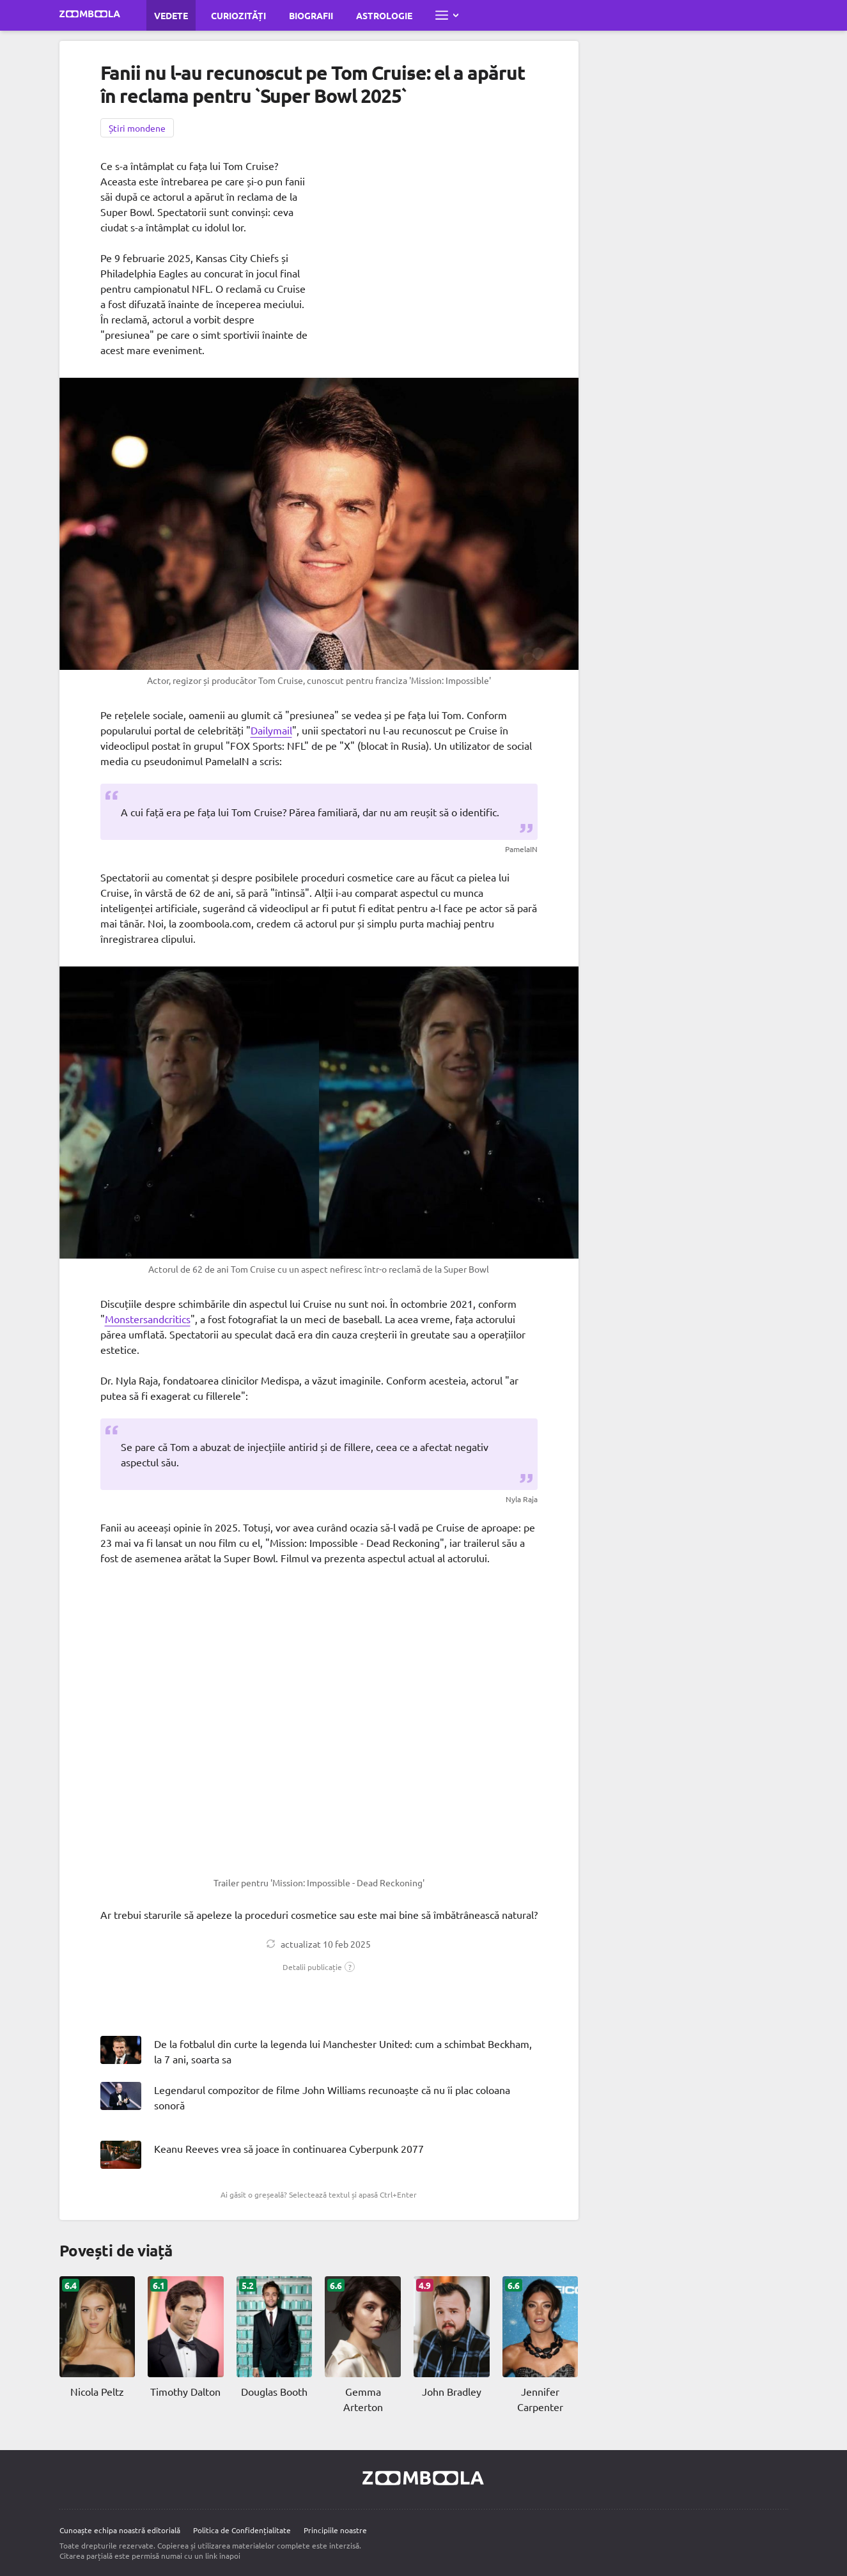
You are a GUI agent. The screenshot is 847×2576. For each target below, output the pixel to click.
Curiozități (238, 15)
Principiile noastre (335, 2530)
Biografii (311, 15)
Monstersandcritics (147, 1318)
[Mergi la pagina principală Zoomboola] (90, 15)
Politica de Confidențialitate (242, 2530)
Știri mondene (137, 128)
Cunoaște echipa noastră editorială (119, 2530)
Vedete (171, 15)
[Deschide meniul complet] (447, 15)
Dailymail (271, 730)
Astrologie (384, 15)
